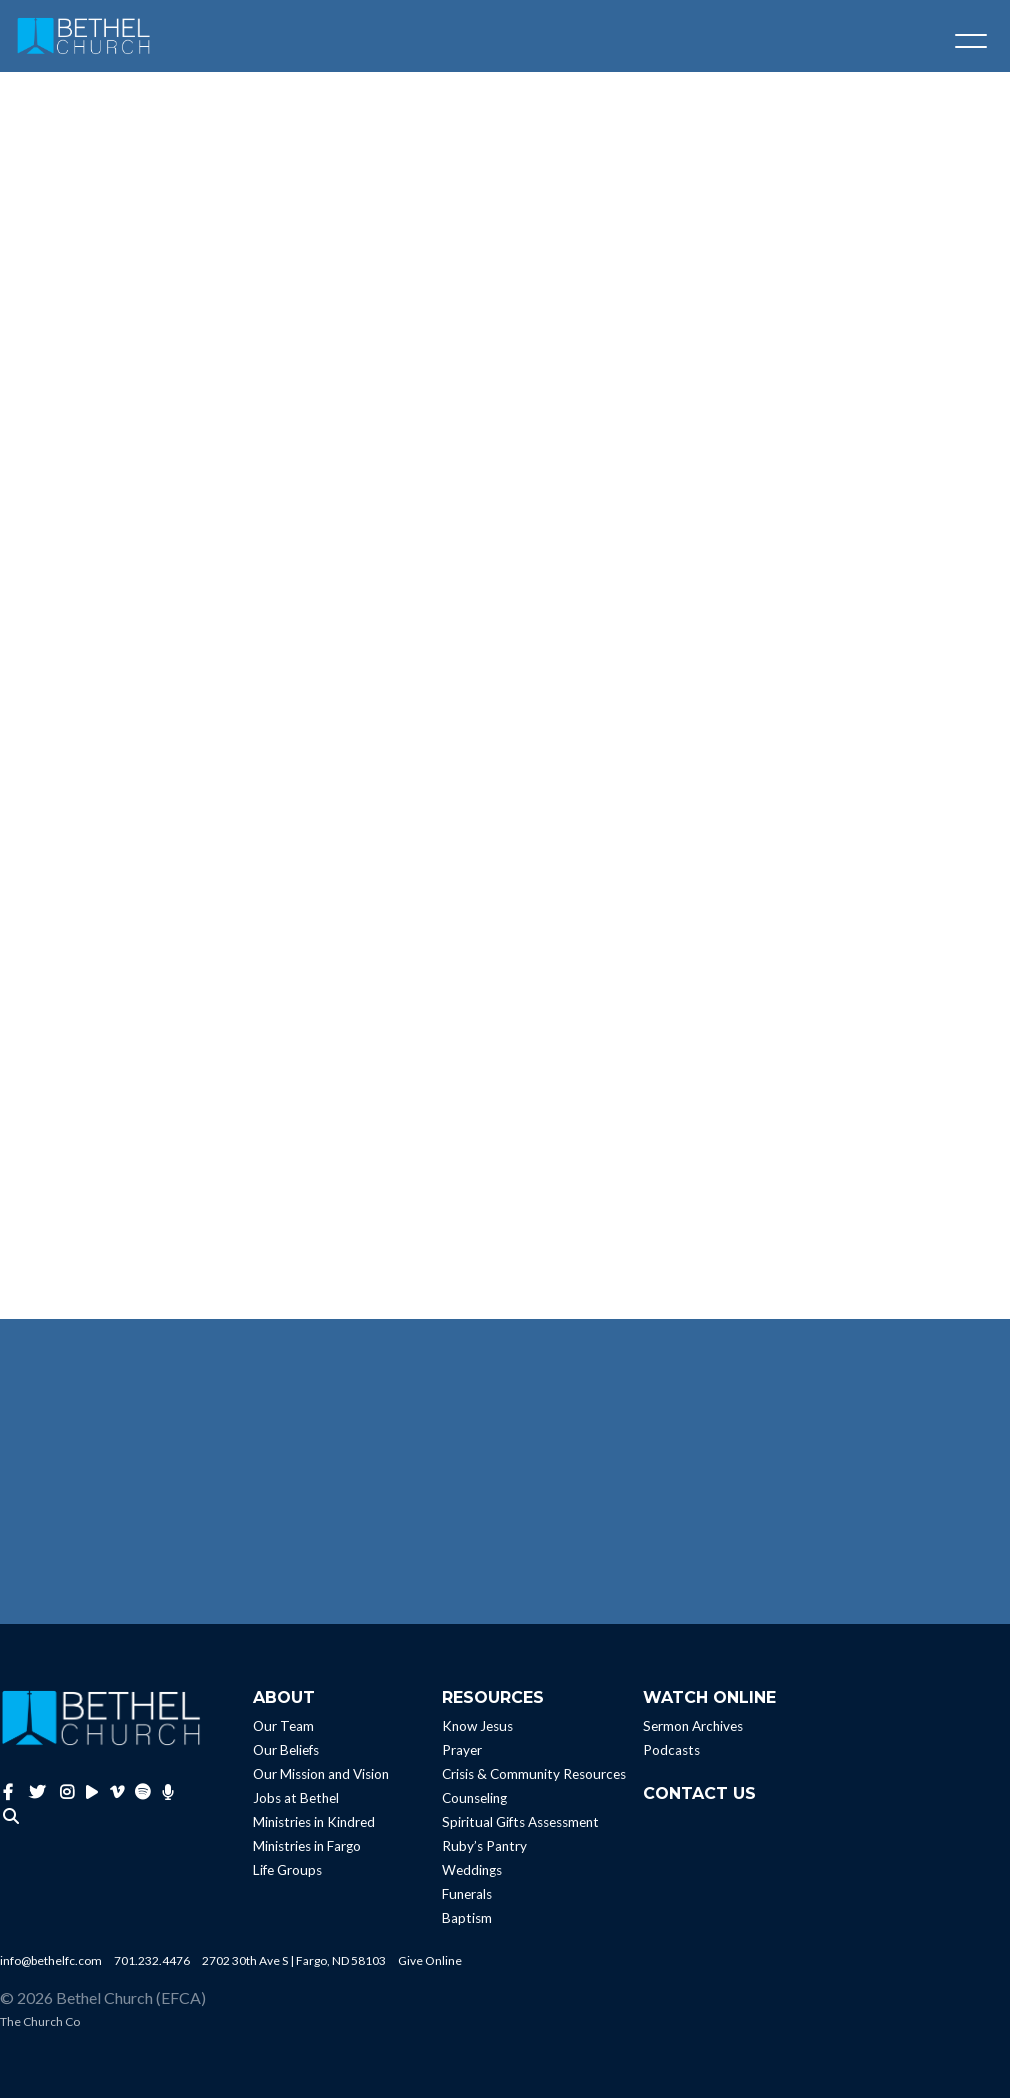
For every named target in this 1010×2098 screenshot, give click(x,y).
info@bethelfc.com (51, 1960)
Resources (493, 1697)
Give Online (430, 1960)
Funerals (467, 1894)
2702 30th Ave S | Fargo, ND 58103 (294, 1960)
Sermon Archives (693, 1726)
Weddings (472, 1870)
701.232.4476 (152, 1960)
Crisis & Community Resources (534, 1774)
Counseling (474, 1798)
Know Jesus (477, 1726)
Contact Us (699, 1793)
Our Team (283, 1726)
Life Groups (287, 1870)
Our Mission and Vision (321, 1774)
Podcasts (671, 1750)
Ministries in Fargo (307, 1846)
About (284, 1697)
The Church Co (40, 2021)
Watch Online (709, 1697)
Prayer (462, 1750)
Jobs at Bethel (296, 1798)
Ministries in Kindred (314, 1822)
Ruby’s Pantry (484, 1846)
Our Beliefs (286, 1750)
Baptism (467, 1918)
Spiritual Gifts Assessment (520, 1822)
